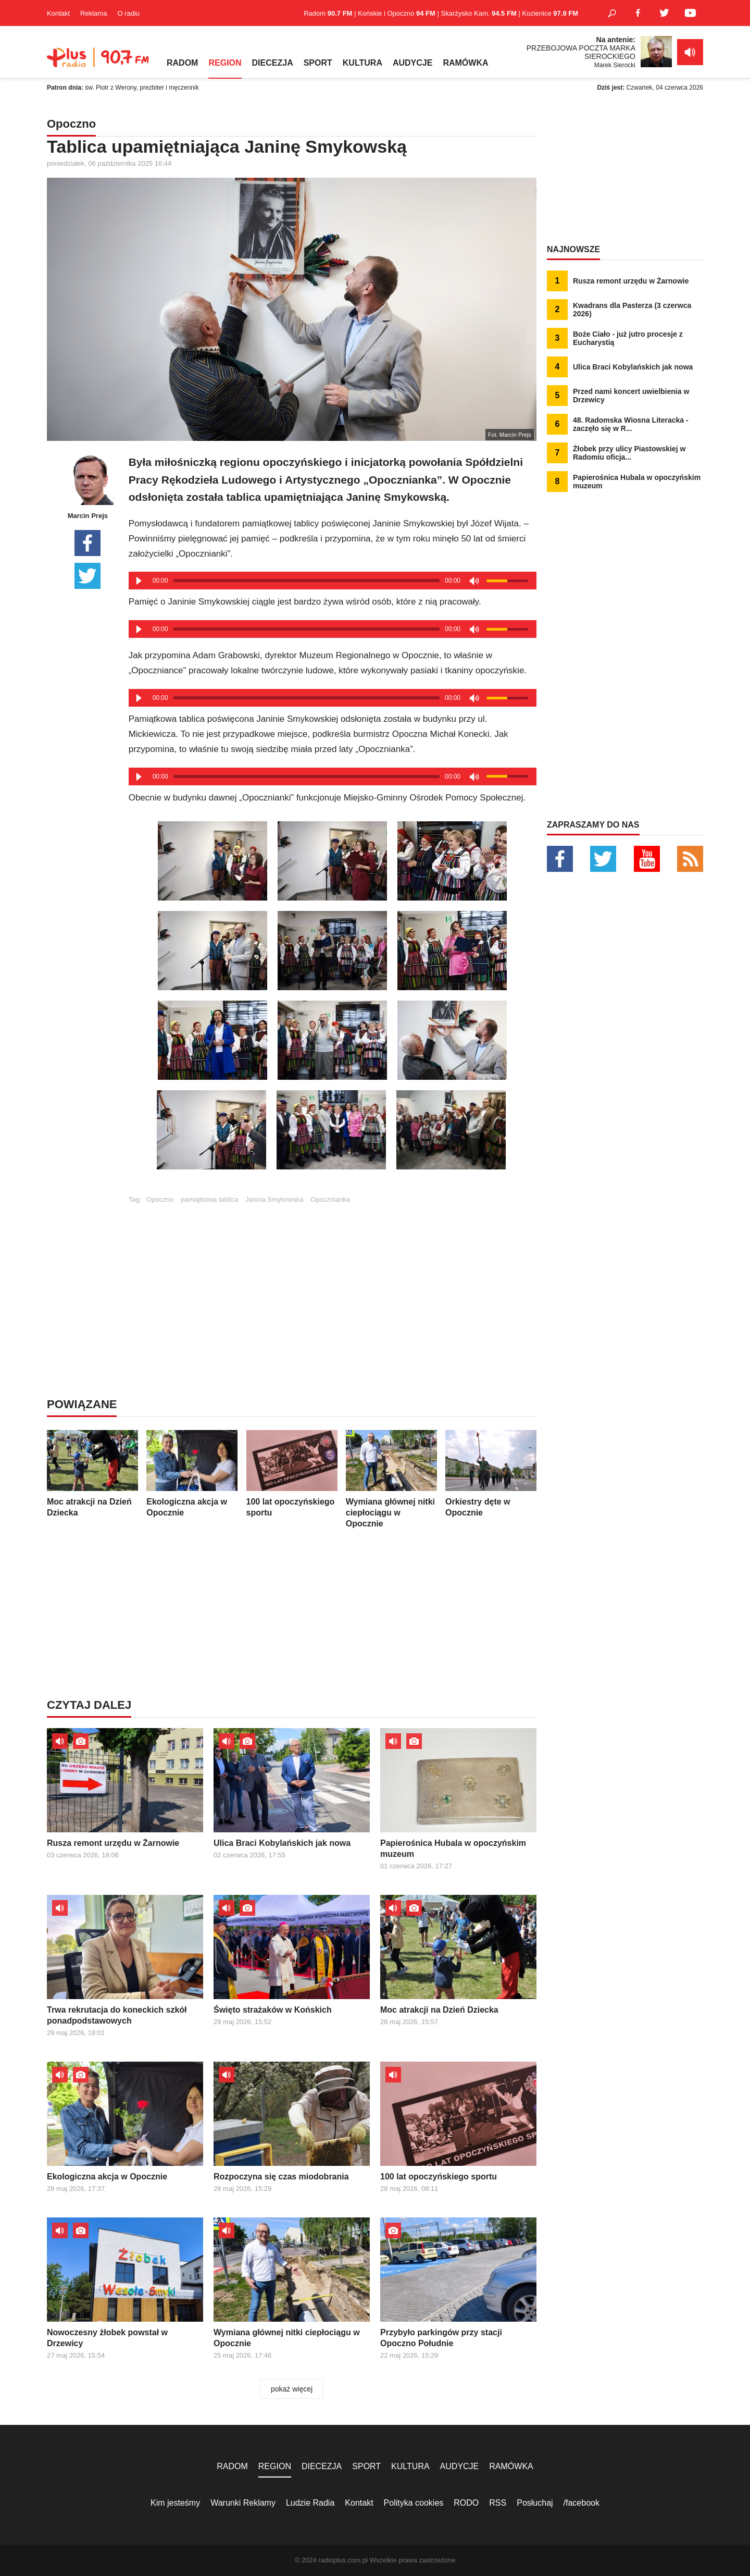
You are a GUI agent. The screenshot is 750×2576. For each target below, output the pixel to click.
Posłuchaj (535, 2502)
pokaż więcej (291, 2389)
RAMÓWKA (465, 62)
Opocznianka (330, 1199)
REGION (224, 62)
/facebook (581, 2502)
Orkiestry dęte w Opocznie (490, 1473)
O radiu (128, 13)
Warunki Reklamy (243, 2502)
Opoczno (159, 1199)
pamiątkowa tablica (210, 1199)
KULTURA (362, 62)
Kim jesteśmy (175, 2502)
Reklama (93, 13)
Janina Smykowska (274, 1199)
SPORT (318, 62)
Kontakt (58, 13)
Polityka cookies (414, 2502)
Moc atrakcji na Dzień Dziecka (92, 1473)
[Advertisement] (332, 1276)
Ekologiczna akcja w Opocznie (192, 1473)
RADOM (182, 62)
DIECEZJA (272, 62)
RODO (466, 2502)
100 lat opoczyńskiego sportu (292, 1473)
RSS (497, 2502)
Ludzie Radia (310, 2502)
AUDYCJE (412, 62)
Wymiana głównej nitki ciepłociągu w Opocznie (391, 1479)
